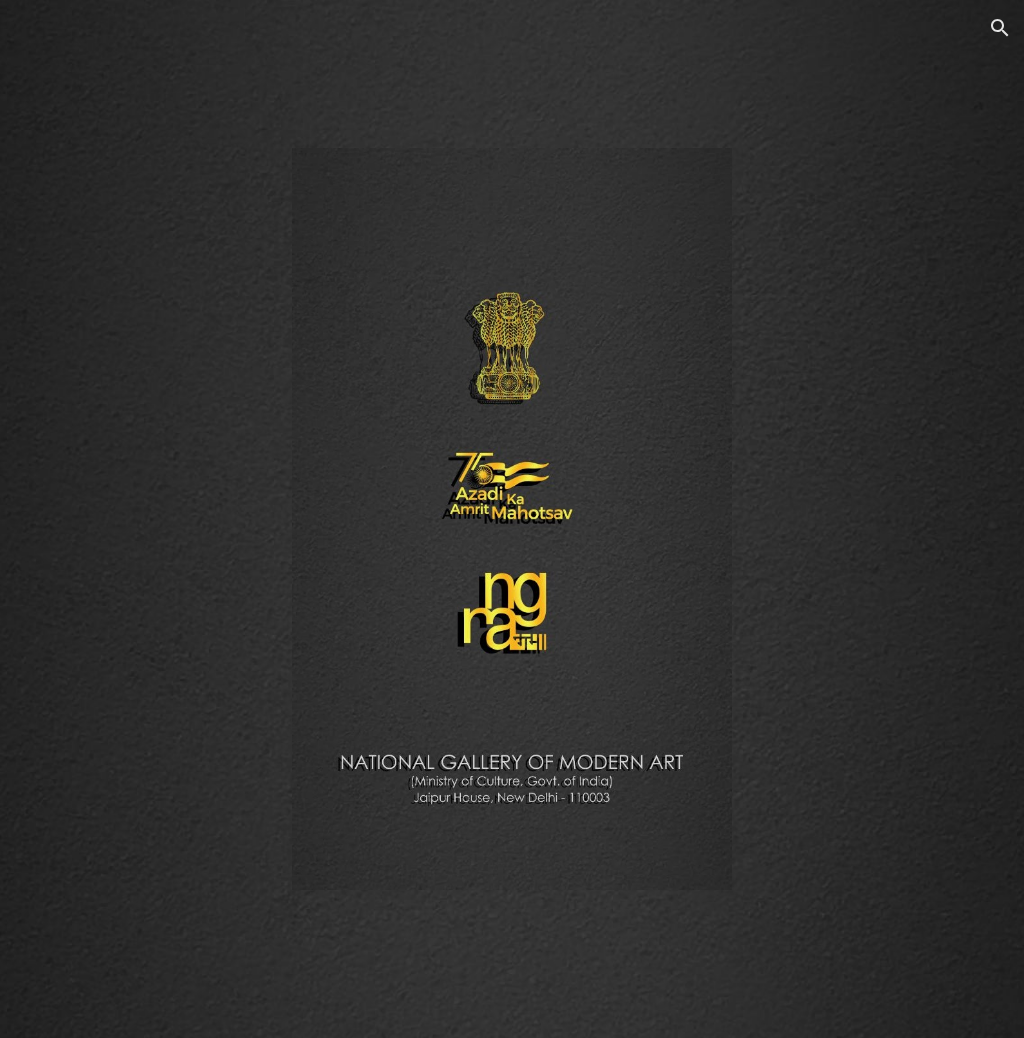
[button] (1000, 28)
